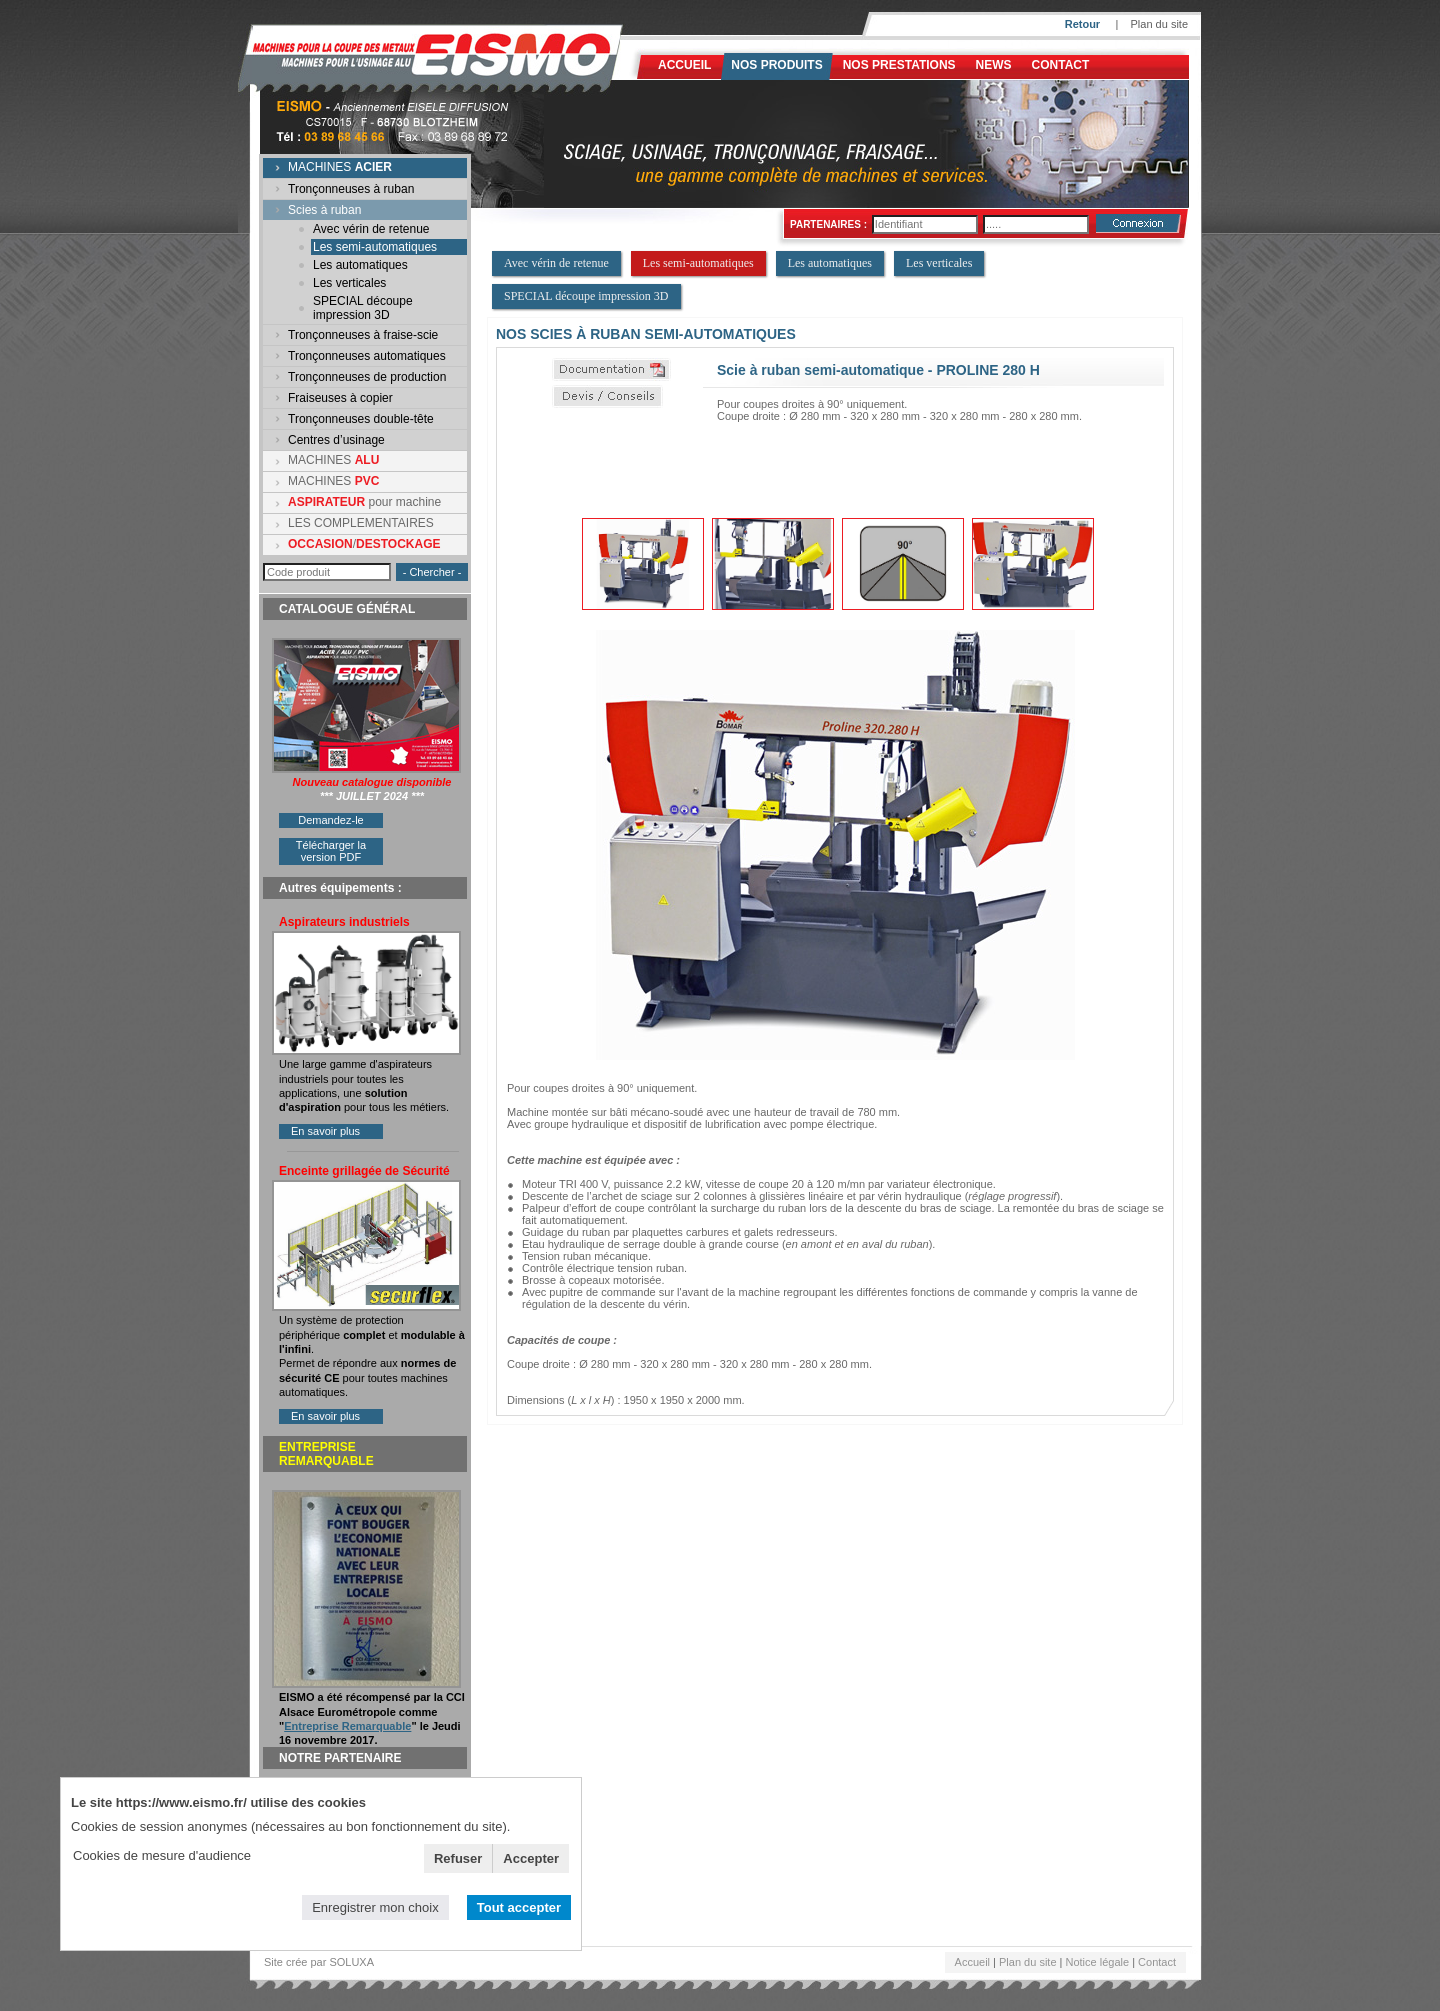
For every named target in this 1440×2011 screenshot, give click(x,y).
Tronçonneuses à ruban (351, 189)
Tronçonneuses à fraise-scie (363, 335)
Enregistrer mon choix (375, 1907)
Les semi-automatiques (375, 247)
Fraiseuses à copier (340, 398)
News (994, 65)
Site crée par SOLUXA (319, 1962)
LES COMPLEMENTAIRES (361, 523)
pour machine (364, 502)
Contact (1061, 65)
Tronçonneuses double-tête (361, 419)
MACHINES (340, 167)
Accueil (684, 65)
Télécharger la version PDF (331, 851)
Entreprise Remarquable (347, 1726)
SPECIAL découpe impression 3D (363, 308)
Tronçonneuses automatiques (367, 356)
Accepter (531, 1858)
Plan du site (1159, 24)
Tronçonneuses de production (367, 377)
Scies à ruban (324, 210)
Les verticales (349, 283)
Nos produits (776, 65)
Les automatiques (360, 265)
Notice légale (1098, 1962)
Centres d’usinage (336, 440)
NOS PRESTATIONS (899, 65)
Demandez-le (330, 820)
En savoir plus (325, 1131)
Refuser (458, 1858)
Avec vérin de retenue (371, 229)
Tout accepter (519, 1907)
